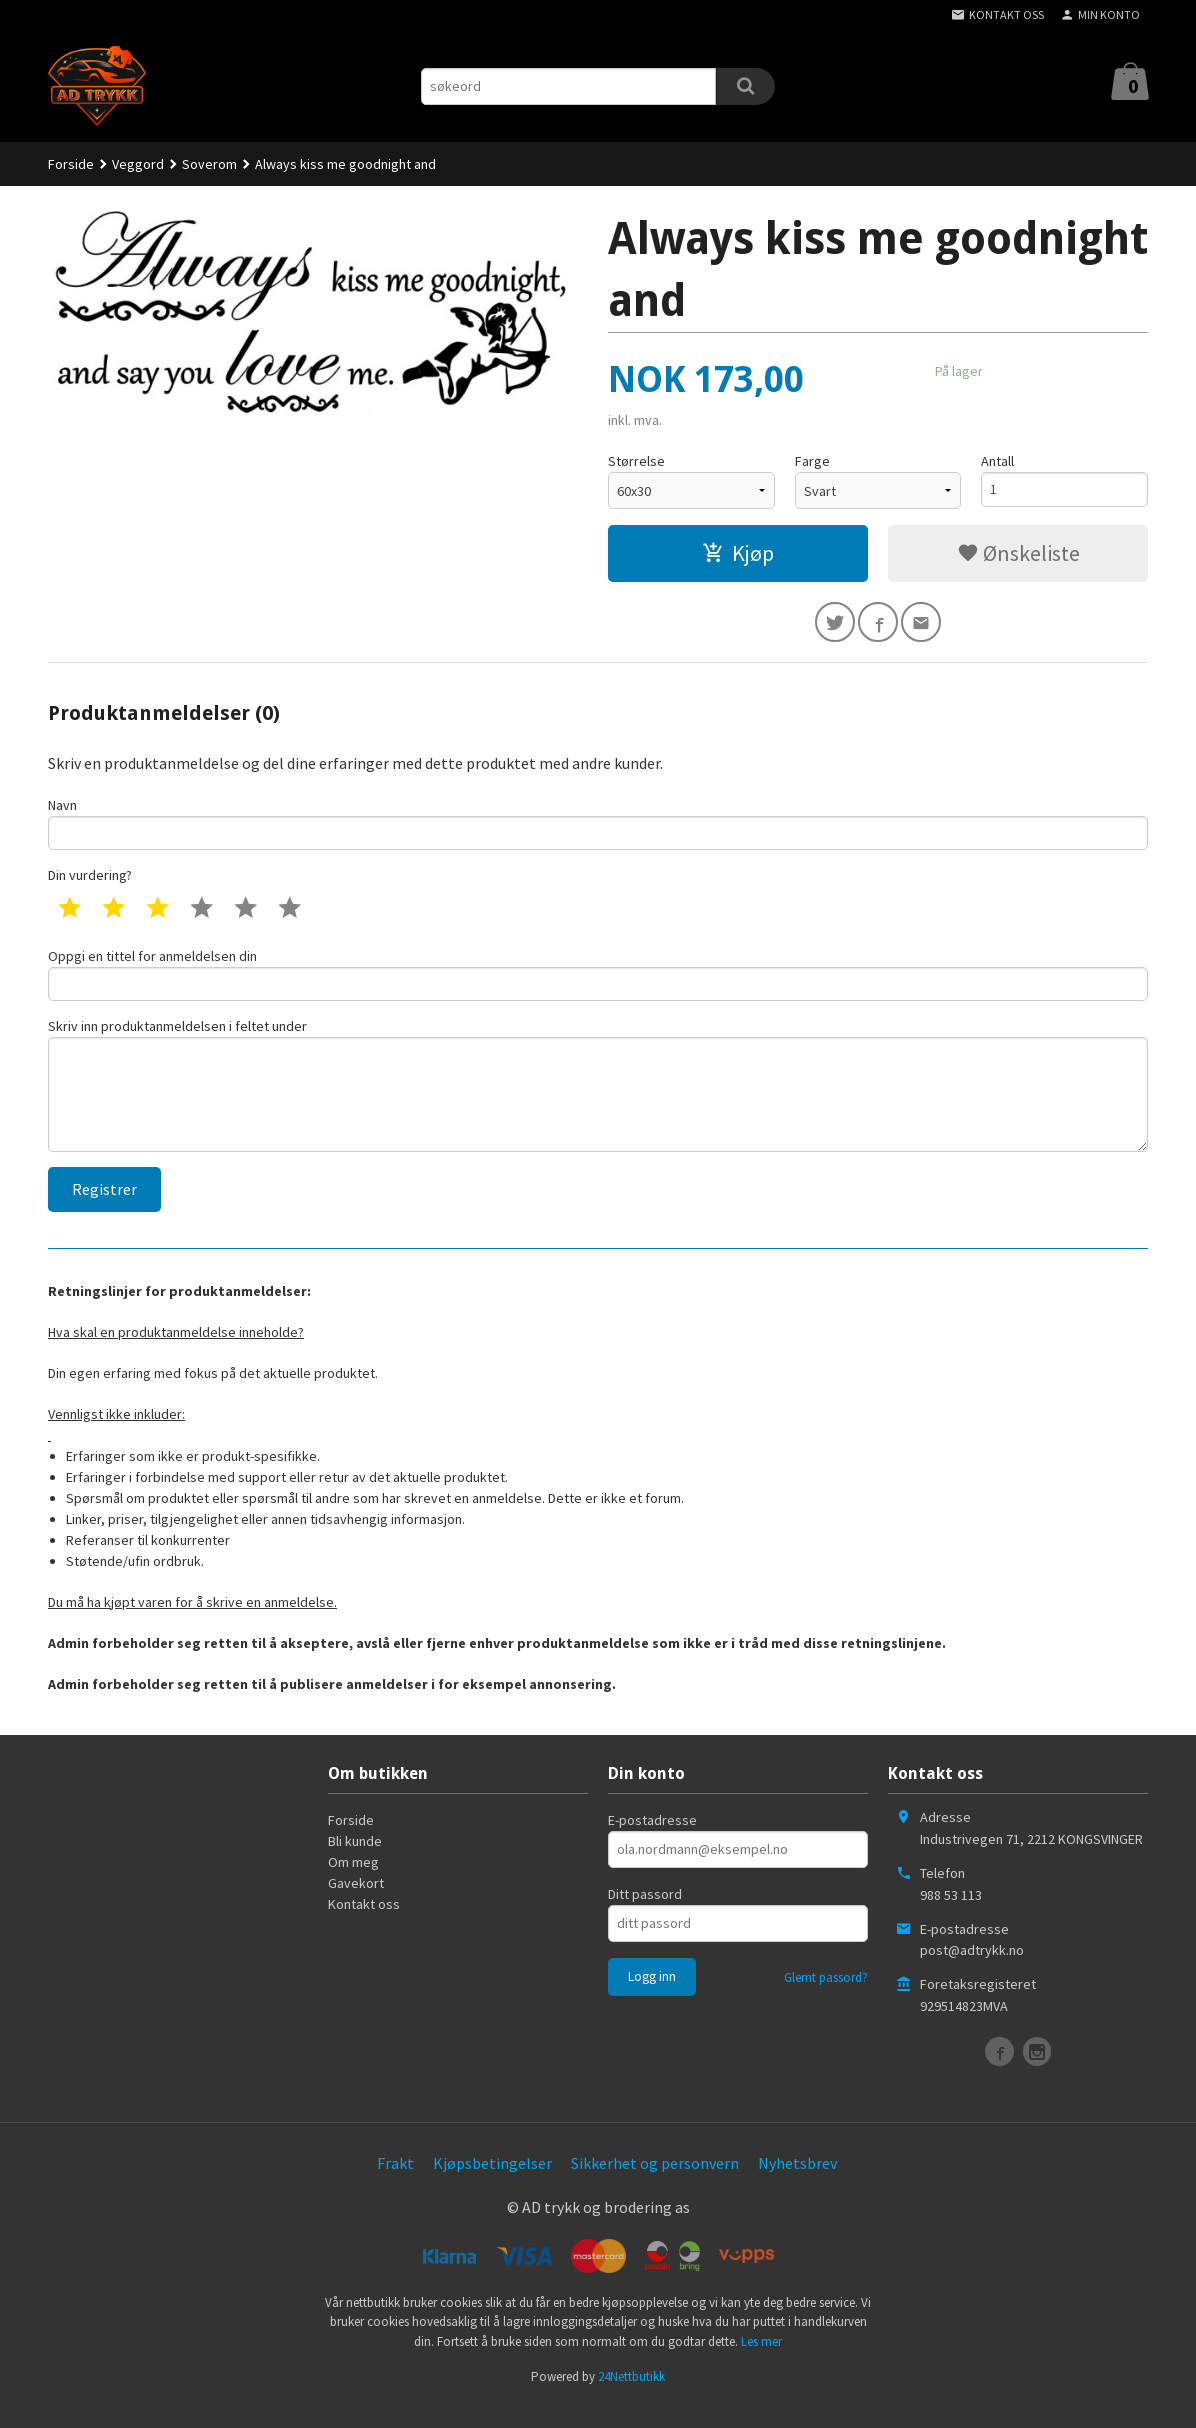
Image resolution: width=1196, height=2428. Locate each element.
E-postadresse (652, 1841)
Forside (71, 164)
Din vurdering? (90, 883)
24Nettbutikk (631, 2397)
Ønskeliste (1018, 553)
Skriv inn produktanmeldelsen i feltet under (598, 1100)
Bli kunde (355, 1862)
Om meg (353, 1883)
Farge (812, 461)
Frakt (395, 2184)
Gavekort (356, 1904)
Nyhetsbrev (797, 2184)
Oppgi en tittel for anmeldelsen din (598, 983)
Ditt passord (645, 1915)
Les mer (761, 2362)
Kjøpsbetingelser (492, 2184)
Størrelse (636, 461)
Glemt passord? (826, 1998)
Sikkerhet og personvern (655, 2184)
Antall (997, 461)
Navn (598, 828)
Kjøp (738, 553)
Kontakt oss (364, 1925)
